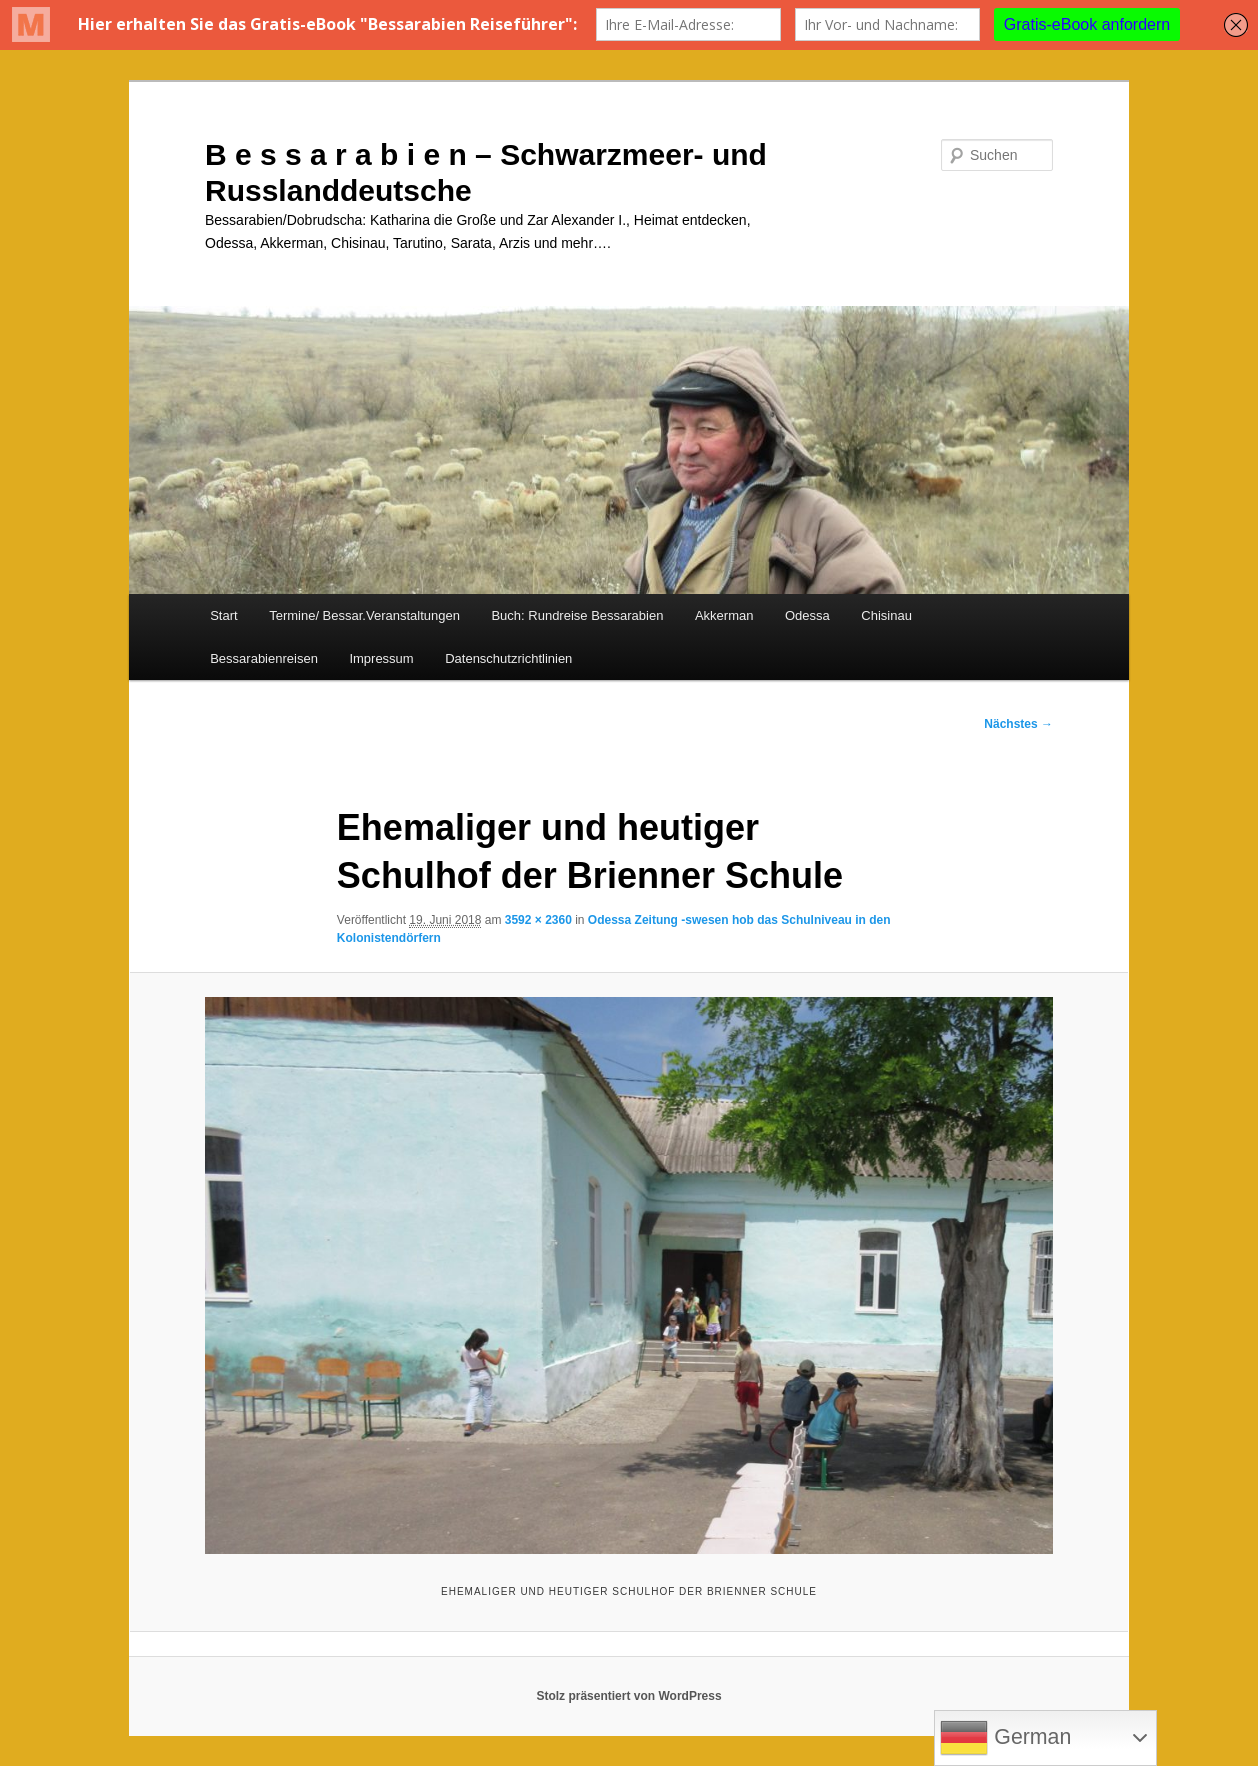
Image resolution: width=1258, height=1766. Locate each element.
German (1005, 1738)
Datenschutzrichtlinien (508, 658)
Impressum (381, 658)
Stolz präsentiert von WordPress (628, 1696)
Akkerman (724, 615)
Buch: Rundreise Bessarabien (577, 615)
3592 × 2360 (538, 920)
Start (223, 615)
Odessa (807, 615)
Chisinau (886, 615)
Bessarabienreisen (264, 658)
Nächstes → (1018, 724)
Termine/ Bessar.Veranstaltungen (364, 615)
